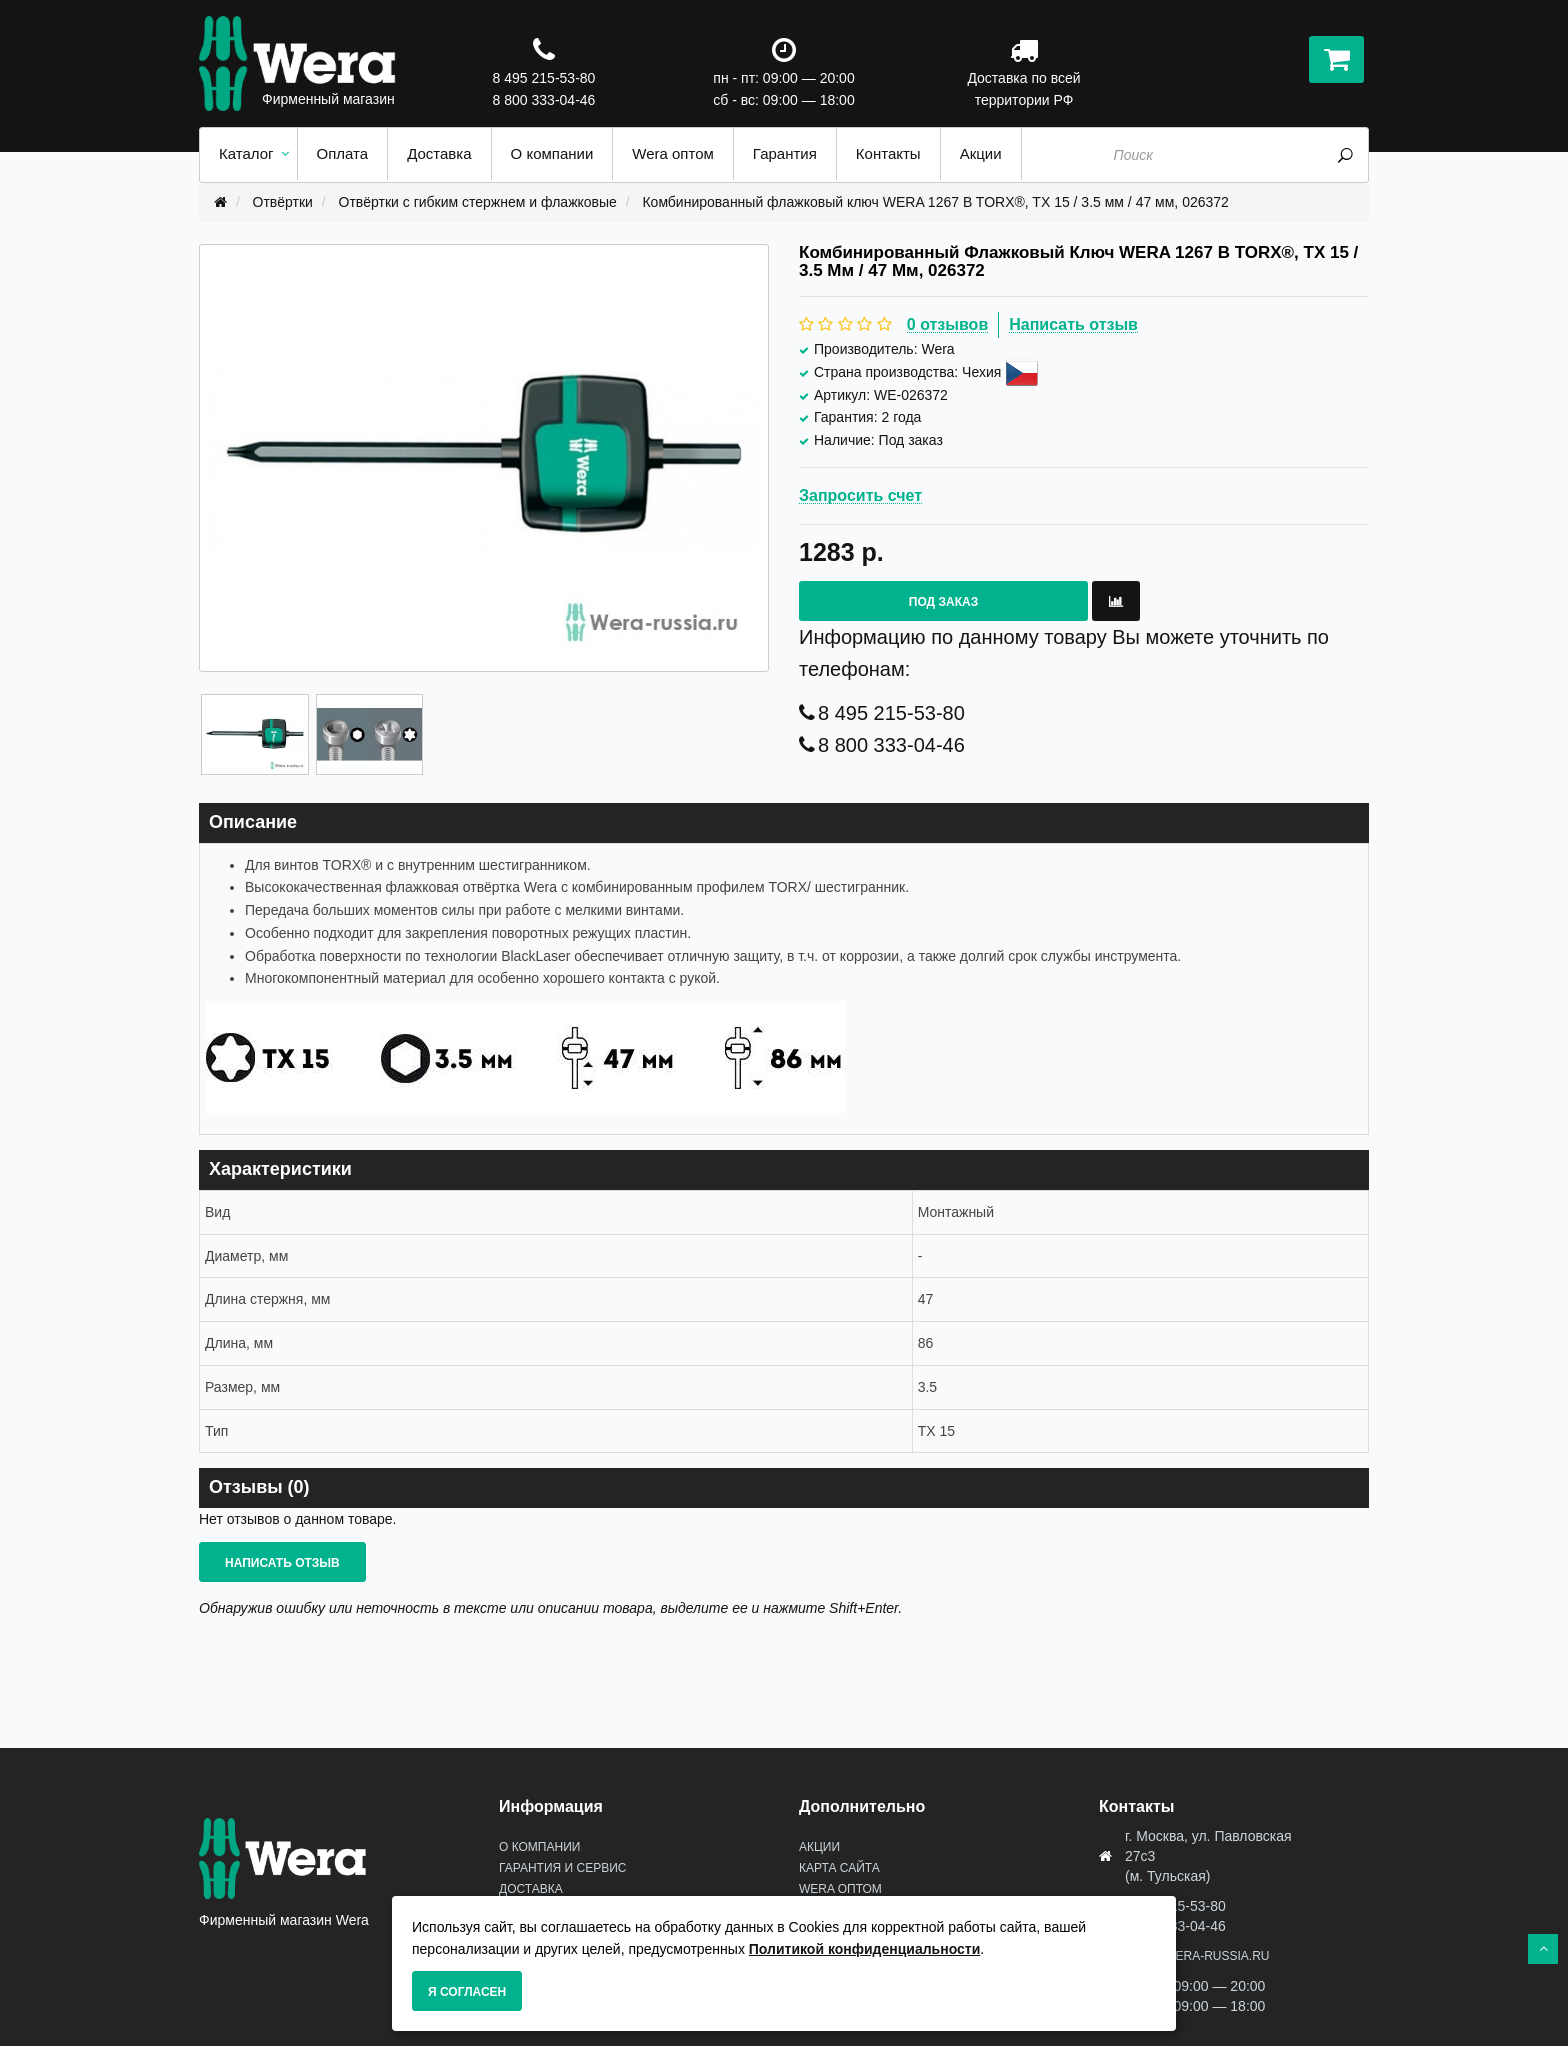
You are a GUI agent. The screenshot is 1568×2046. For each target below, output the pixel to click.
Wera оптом (840, 1889)
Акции (819, 1847)
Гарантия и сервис (562, 1868)
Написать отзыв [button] (282, 1563)
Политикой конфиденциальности (865, 1949)
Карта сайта (839, 1868)
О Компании (539, 1847)
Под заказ (943, 602)
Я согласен (467, 1992)
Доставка (531, 1889)
